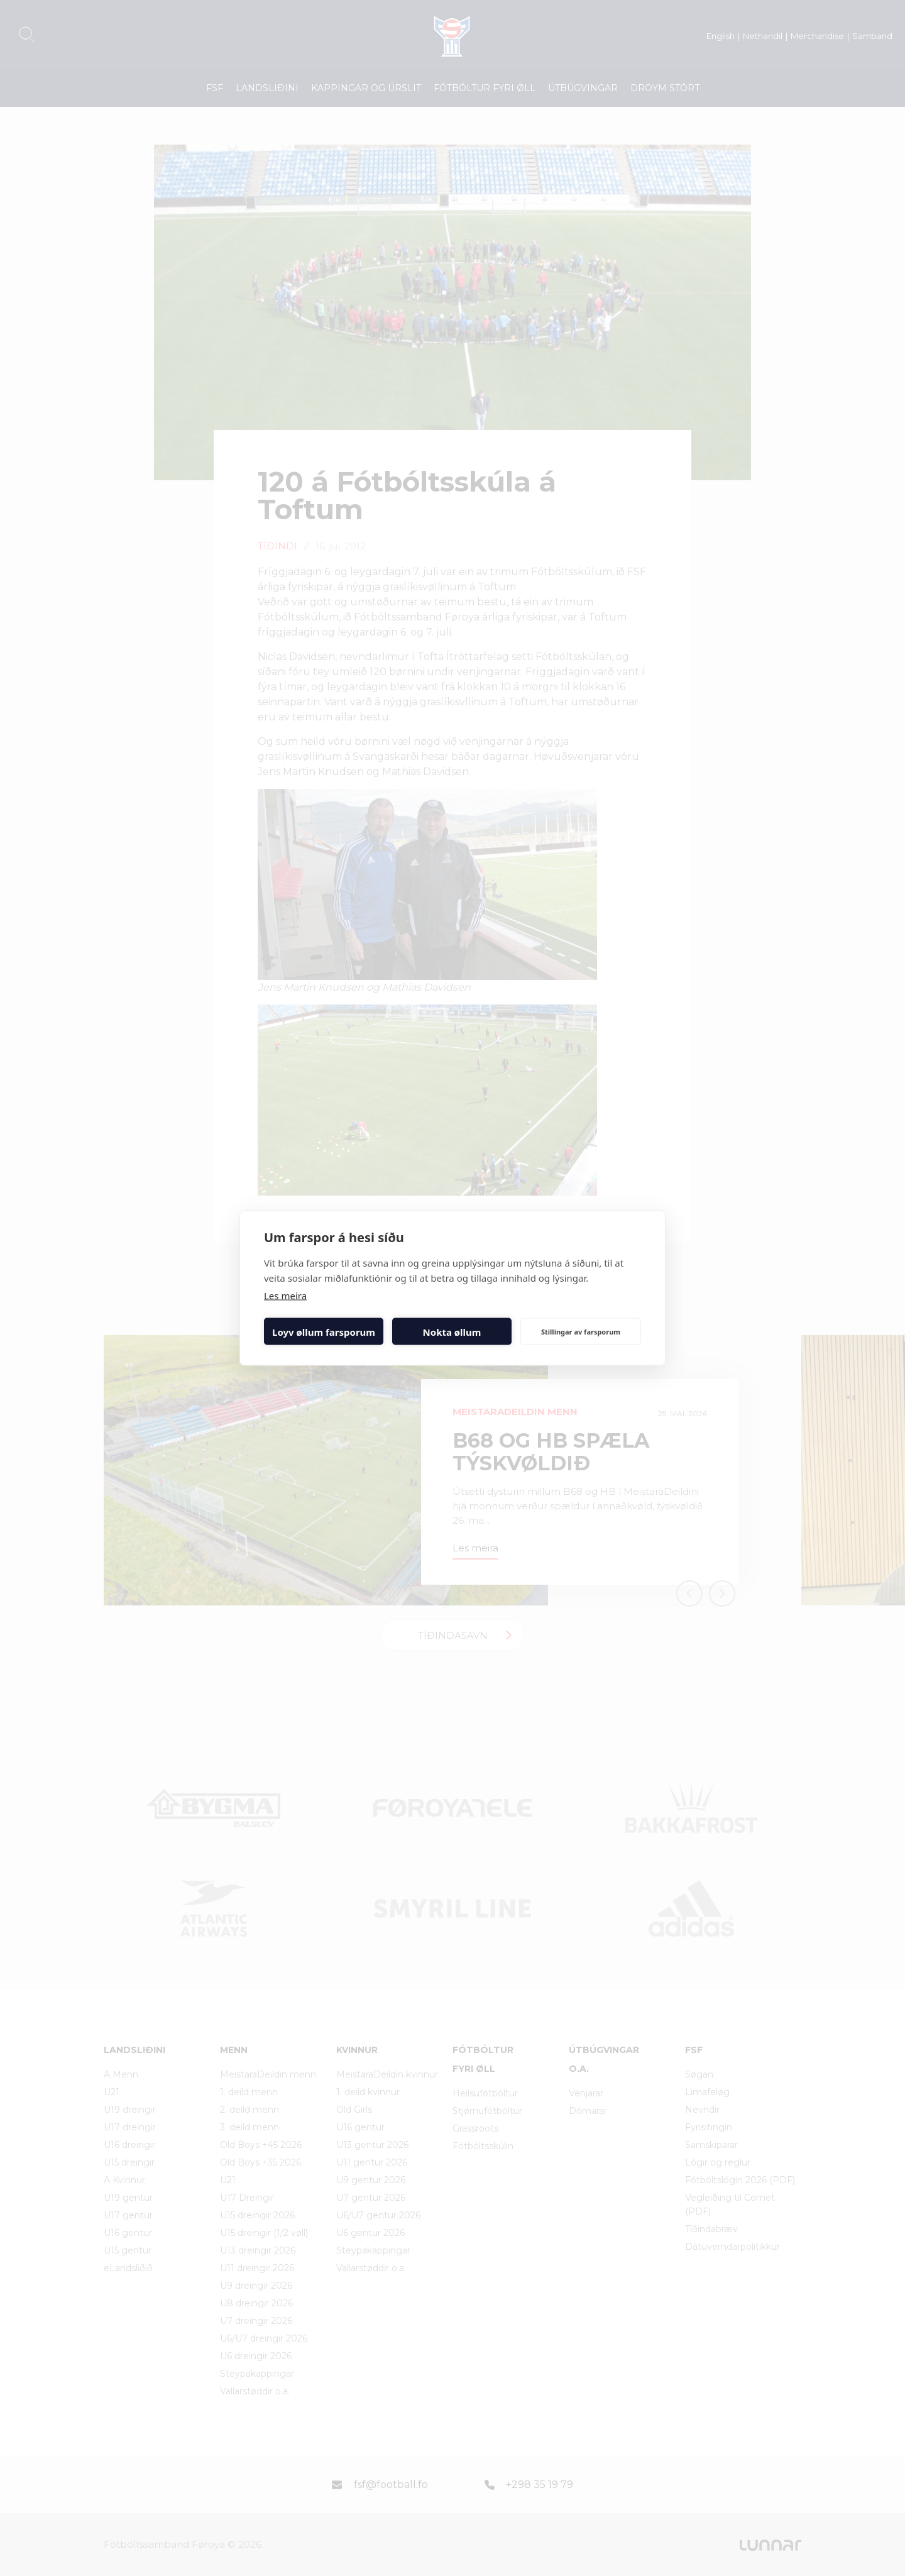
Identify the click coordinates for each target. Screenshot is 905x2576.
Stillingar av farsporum (580, 1331)
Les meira (285, 1295)
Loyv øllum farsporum (323, 1331)
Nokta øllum (452, 1331)
